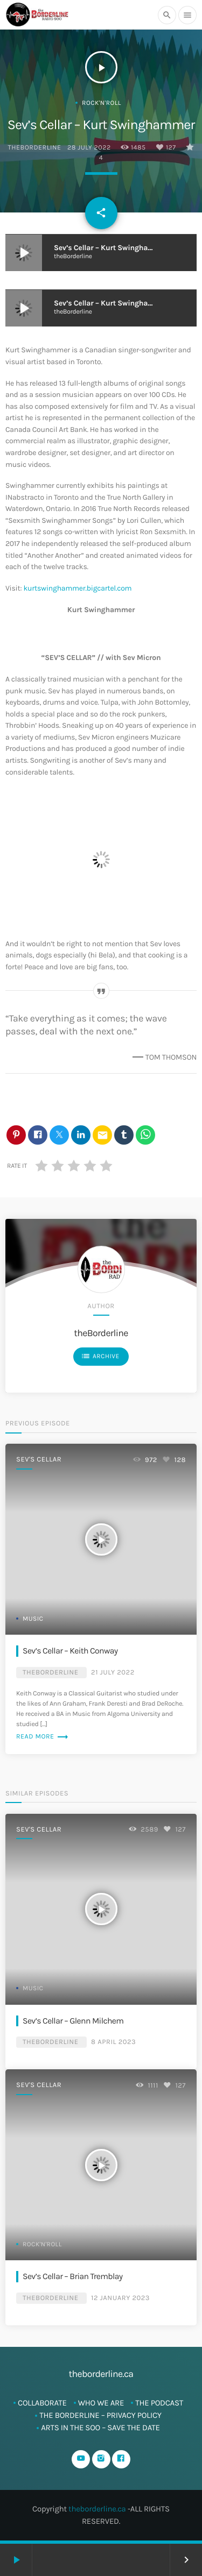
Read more (42, 1737)
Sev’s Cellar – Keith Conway (70, 1651)
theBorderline (34, 148)
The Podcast (159, 2403)
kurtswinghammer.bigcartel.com (77, 588)
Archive (100, 1356)
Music (33, 1619)
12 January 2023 (120, 2298)
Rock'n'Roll (101, 103)
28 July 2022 (89, 148)
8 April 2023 (113, 2042)
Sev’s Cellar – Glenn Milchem (73, 2021)
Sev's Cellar (38, 1460)
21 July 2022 (113, 1673)
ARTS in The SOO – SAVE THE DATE (100, 2427)
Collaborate (42, 2403)
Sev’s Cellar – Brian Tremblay (73, 2276)
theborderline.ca (97, 2509)
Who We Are (101, 2403)
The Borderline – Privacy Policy (100, 2415)
